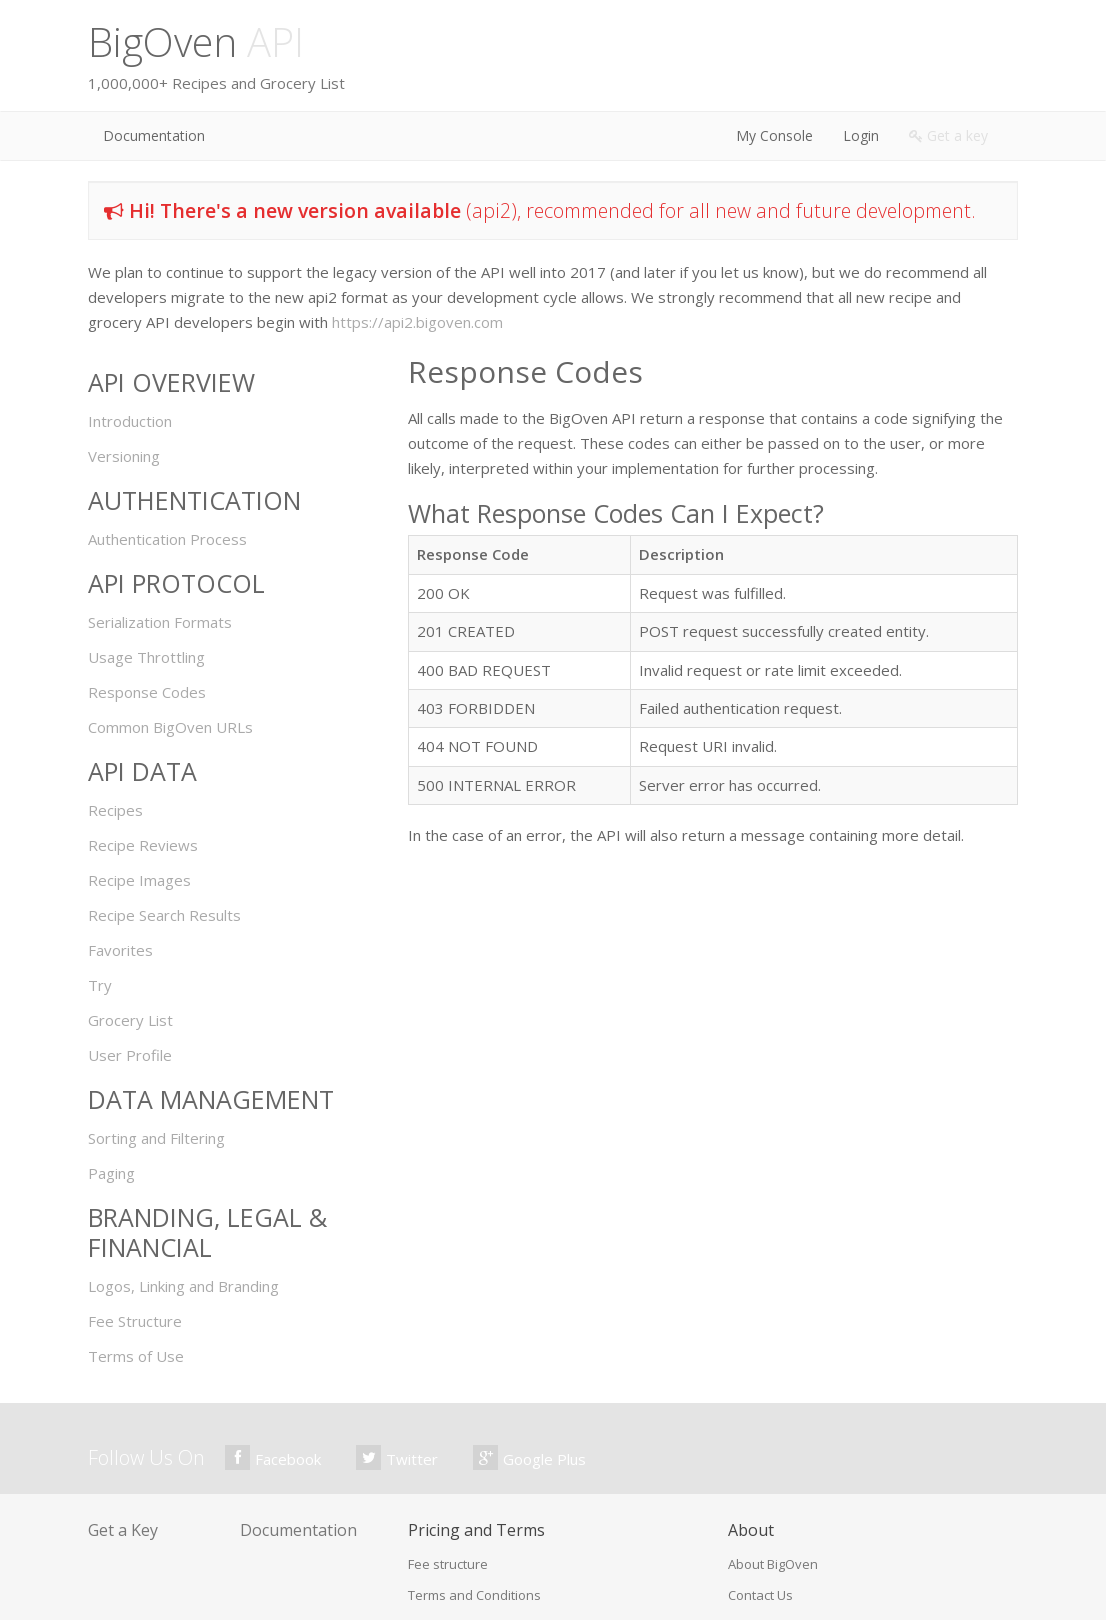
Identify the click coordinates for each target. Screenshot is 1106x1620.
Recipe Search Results (164, 915)
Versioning (124, 456)
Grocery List (130, 1020)
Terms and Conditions (474, 1595)
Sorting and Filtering (156, 1138)
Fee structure (448, 1564)
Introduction (130, 421)
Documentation (154, 135)
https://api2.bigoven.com (417, 322)
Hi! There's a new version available (295, 210)
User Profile (130, 1055)
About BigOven (773, 1564)
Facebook (273, 1457)
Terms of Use (136, 1356)
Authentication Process (167, 539)
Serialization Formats (160, 622)
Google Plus (529, 1457)
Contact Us (760, 1595)
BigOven (196, 41)
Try (100, 985)
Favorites (120, 950)
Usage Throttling (146, 657)
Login (861, 135)
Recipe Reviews (143, 845)
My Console (774, 135)
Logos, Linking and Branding (183, 1286)
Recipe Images (139, 880)
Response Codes (147, 692)
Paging (111, 1173)
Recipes (115, 810)
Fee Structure (135, 1321)
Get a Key (123, 1530)
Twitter (397, 1457)
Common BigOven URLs (170, 727)
